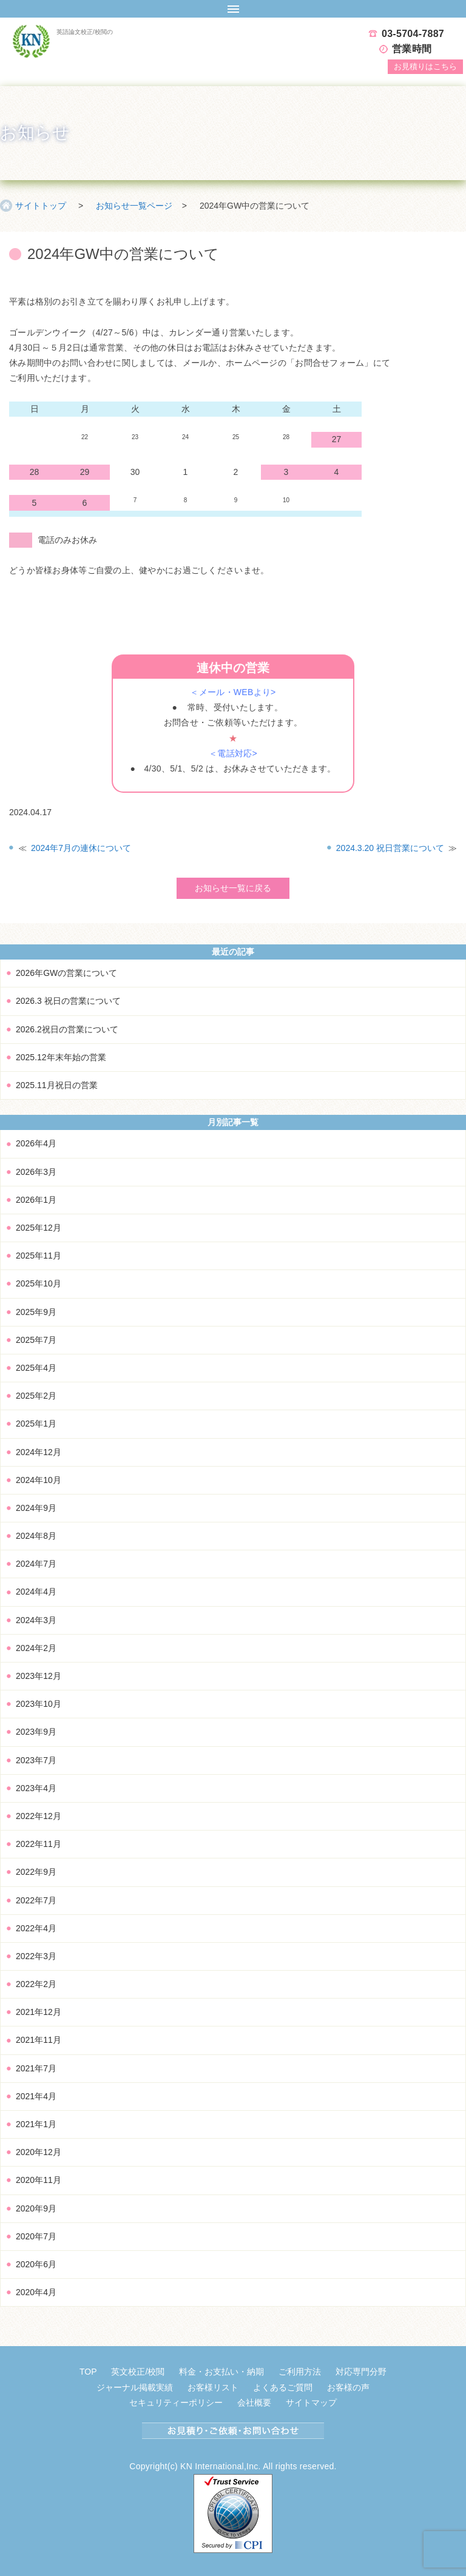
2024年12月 (38, 1452)
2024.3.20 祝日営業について (390, 848)
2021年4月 (36, 2096)
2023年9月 (36, 1732)
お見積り (425, 66)
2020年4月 (36, 2292)
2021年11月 (38, 2040)
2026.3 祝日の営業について (68, 1001)
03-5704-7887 (413, 34)
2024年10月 (38, 1480)
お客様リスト (212, 2387)
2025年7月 (36, 1340)
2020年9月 (36, 2208)
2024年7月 (36, 1564)
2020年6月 (36, 2264)
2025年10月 (38, 1283)
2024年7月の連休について (81, 848)
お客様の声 (348, 2387)
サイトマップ (311, 2402)
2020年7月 (36, 2236)
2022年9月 (36, 1872)
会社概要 (254, 2402)
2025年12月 (38, 1228)
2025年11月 (38, 1255)
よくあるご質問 (282, 2387)
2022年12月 (38, 1816)
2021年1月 (36, 2124)
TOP (88, 2371)
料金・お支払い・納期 (221, 2371)
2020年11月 (38, 2180)
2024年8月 (36, 1536)
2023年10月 (38, 1704)
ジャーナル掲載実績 (134, 2387)
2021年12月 (38, 2012)
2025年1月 (36, 1423)
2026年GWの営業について (66, 973)
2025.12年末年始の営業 (61, 1057)
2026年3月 (36, 1172)
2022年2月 (36, 1984)
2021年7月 (36, 2068)
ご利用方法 (300, 2371)
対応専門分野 (361, 2371)
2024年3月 (36, 1620)
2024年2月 (36, 1648)
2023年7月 (36, 1760)
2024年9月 (36, 1508)
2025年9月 (36, 1312)
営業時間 (411, 49)
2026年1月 (36, 1200)
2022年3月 (36, 1956)
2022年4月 (36, 1928)
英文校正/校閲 (137, 2371)
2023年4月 (36, 1788)
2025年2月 (36, 1396)
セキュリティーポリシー (176, 2402)
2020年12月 (38, 2152)
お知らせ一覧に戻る (233, 888)
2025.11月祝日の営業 (57, 1085)
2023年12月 (38, 1676)
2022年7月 (36, 1900)
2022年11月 (38, 1844)
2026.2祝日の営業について (67, 1029)
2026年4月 (36, 1143)
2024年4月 (36, 1591)
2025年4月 (36, 1368)
